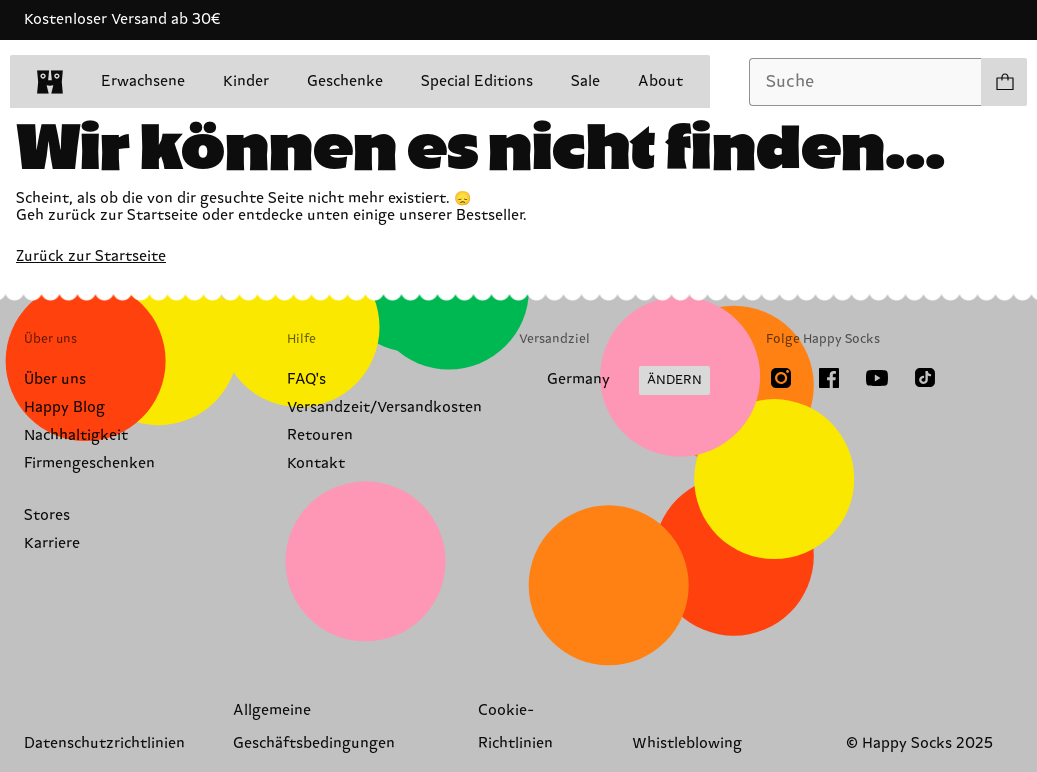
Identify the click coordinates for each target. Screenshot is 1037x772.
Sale (585, 81)
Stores (47, 515)
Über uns (55, 379)
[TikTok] (925, 378)
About (660, 81)
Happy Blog (64, 407)
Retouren (320, 435)
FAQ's (306, 379)
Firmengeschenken (89, 463)
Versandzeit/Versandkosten (384, 407)
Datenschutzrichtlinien (104, 743)
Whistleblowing (687, 743)
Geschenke (345, 81)
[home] (50, 82)
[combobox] (865, 82)
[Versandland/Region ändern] (614, 381)
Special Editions (477, 81)
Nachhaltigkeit (76, 435)
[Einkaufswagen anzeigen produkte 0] (1004, 82)
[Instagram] (781, 378)
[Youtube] (877, 378)
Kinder (246, 81)
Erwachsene (143, 81)
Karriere (52, 543)
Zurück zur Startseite (91, 256)
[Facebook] (829, 378)
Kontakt (316, 463)
